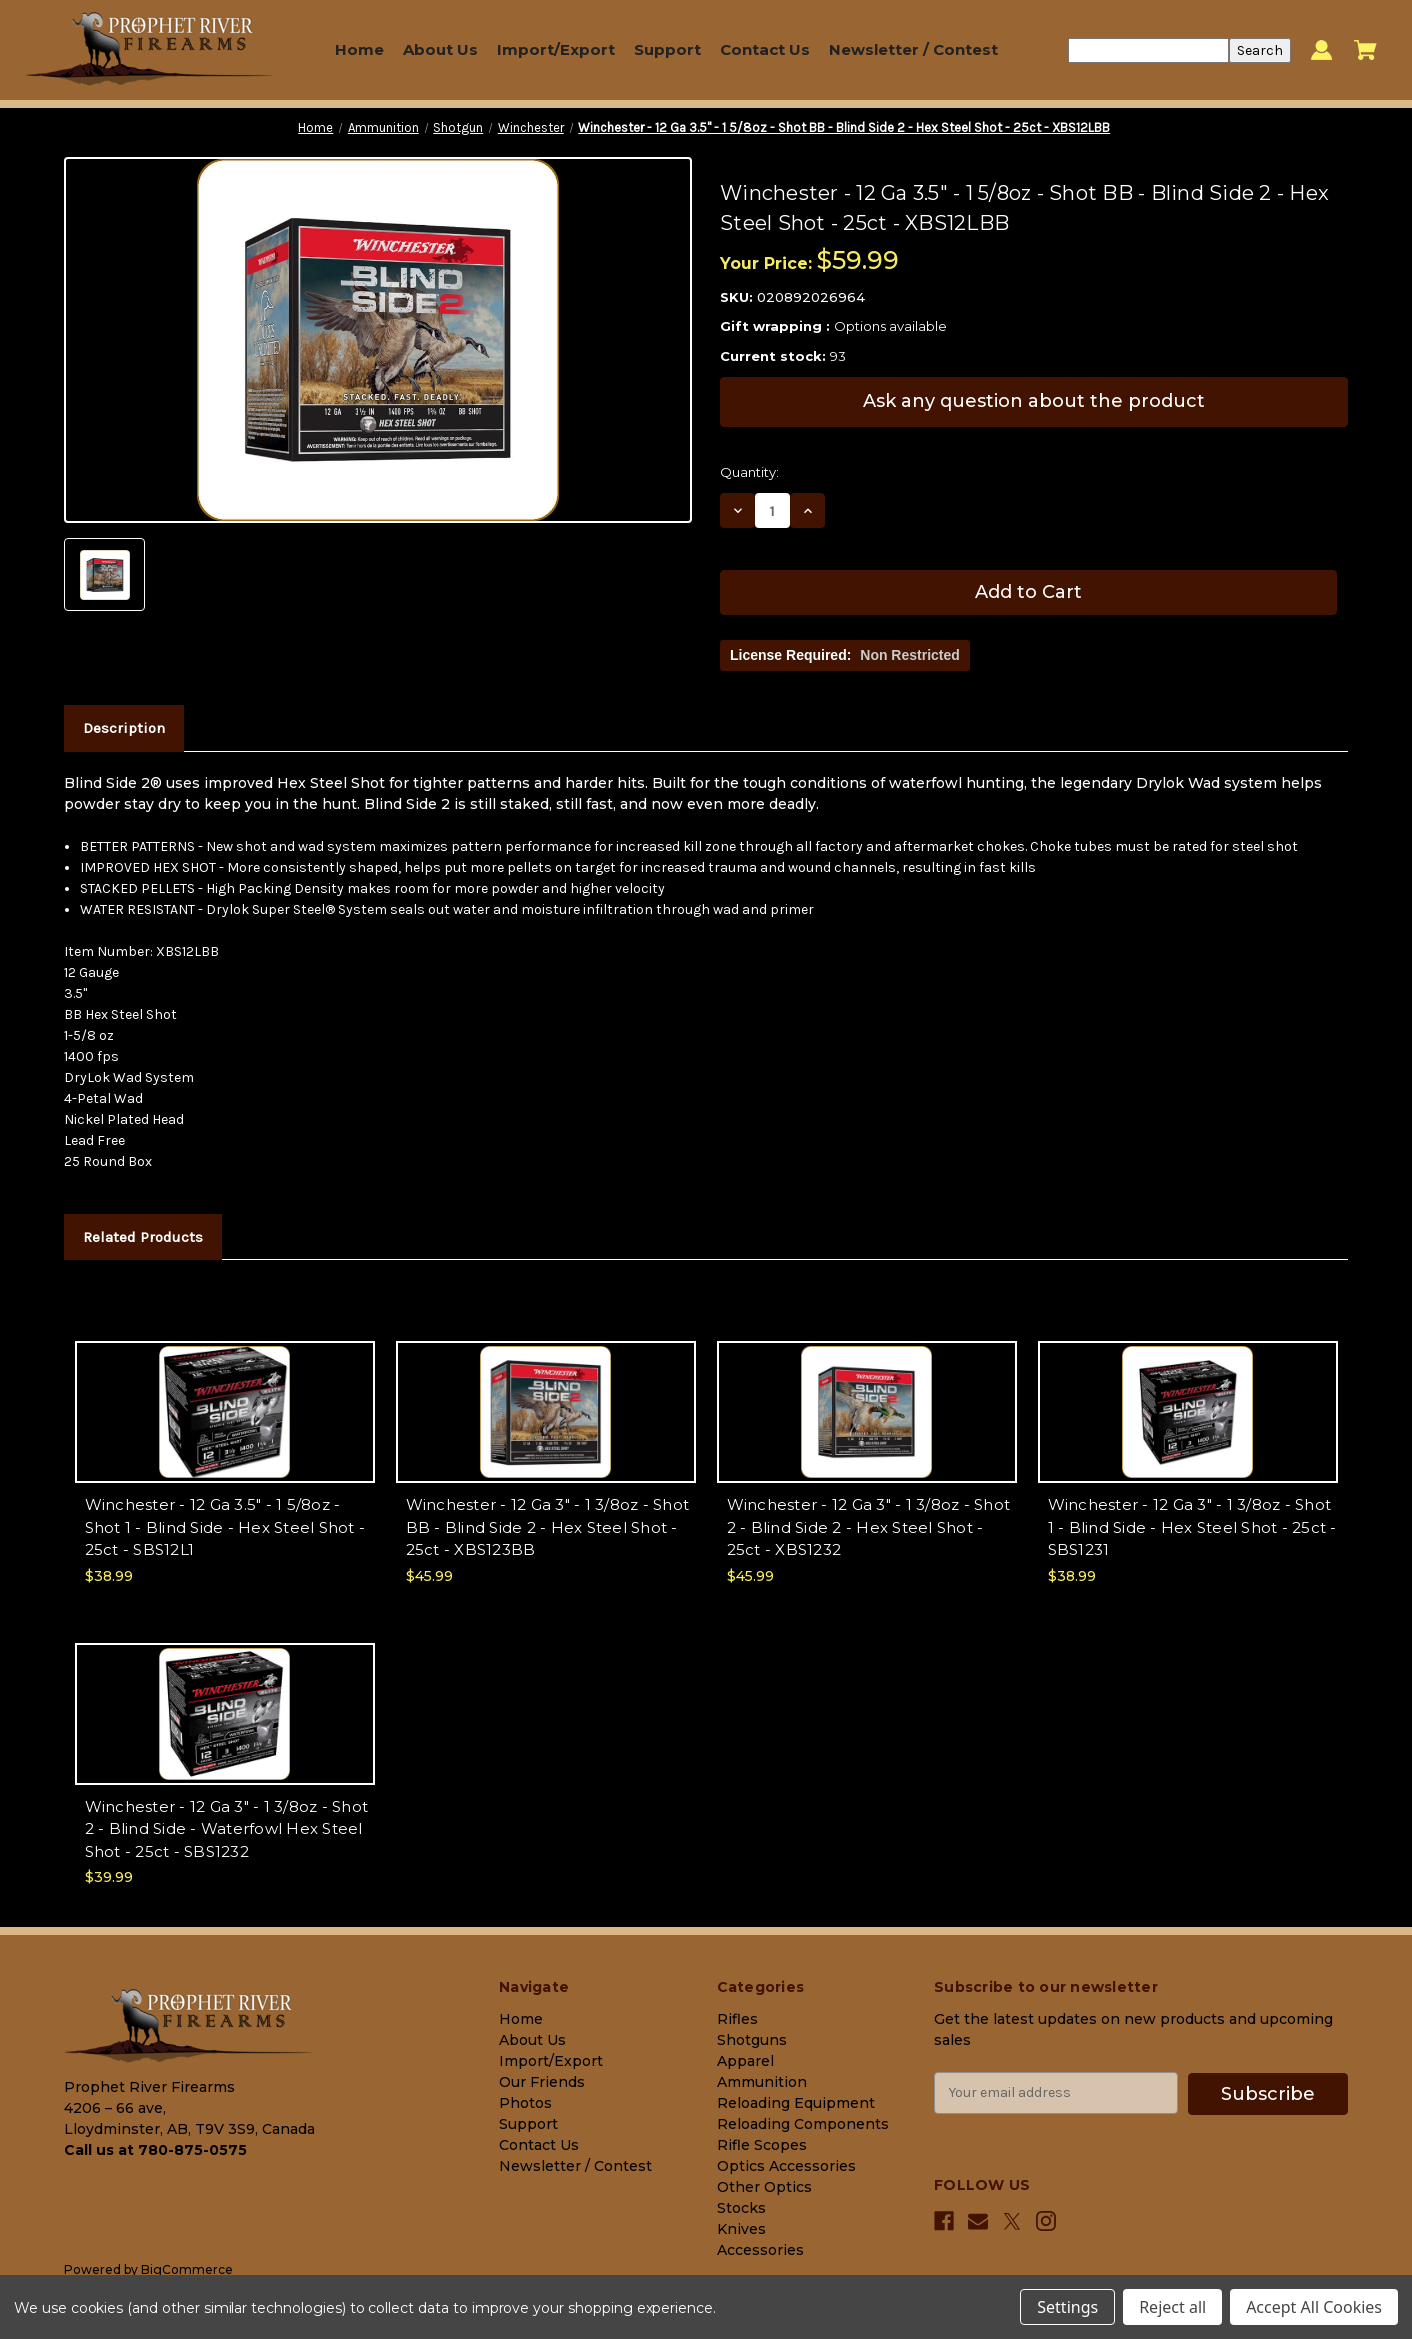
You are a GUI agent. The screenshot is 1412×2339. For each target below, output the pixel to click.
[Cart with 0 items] (1365, 50)
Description (124, 728)
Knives (741, 2229)
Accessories (760, 2250)
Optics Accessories (786, 2166)
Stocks (741, 2208)
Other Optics (764, 2187)
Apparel (745, 2061)
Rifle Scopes (762, 2145)
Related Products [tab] (143, 1237)
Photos (525, 2103)
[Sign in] (1321, 50)
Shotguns (752, 2040)
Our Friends (542, 2082)
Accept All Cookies (1314, 2307)
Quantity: (749, 472)
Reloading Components (803, 2124)
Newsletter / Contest (913, 49)
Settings (1067, 2307)
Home (359, 49)
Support (667, 49)
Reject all (1172, 2307)
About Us (440, 49)
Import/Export (556, 49)
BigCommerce (187, 2269)
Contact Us (765, 49)
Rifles (737, 2019)
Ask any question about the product (1034, 401)
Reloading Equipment (796, 2103)
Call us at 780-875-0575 (155, 2150)
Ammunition (762, 2082)
